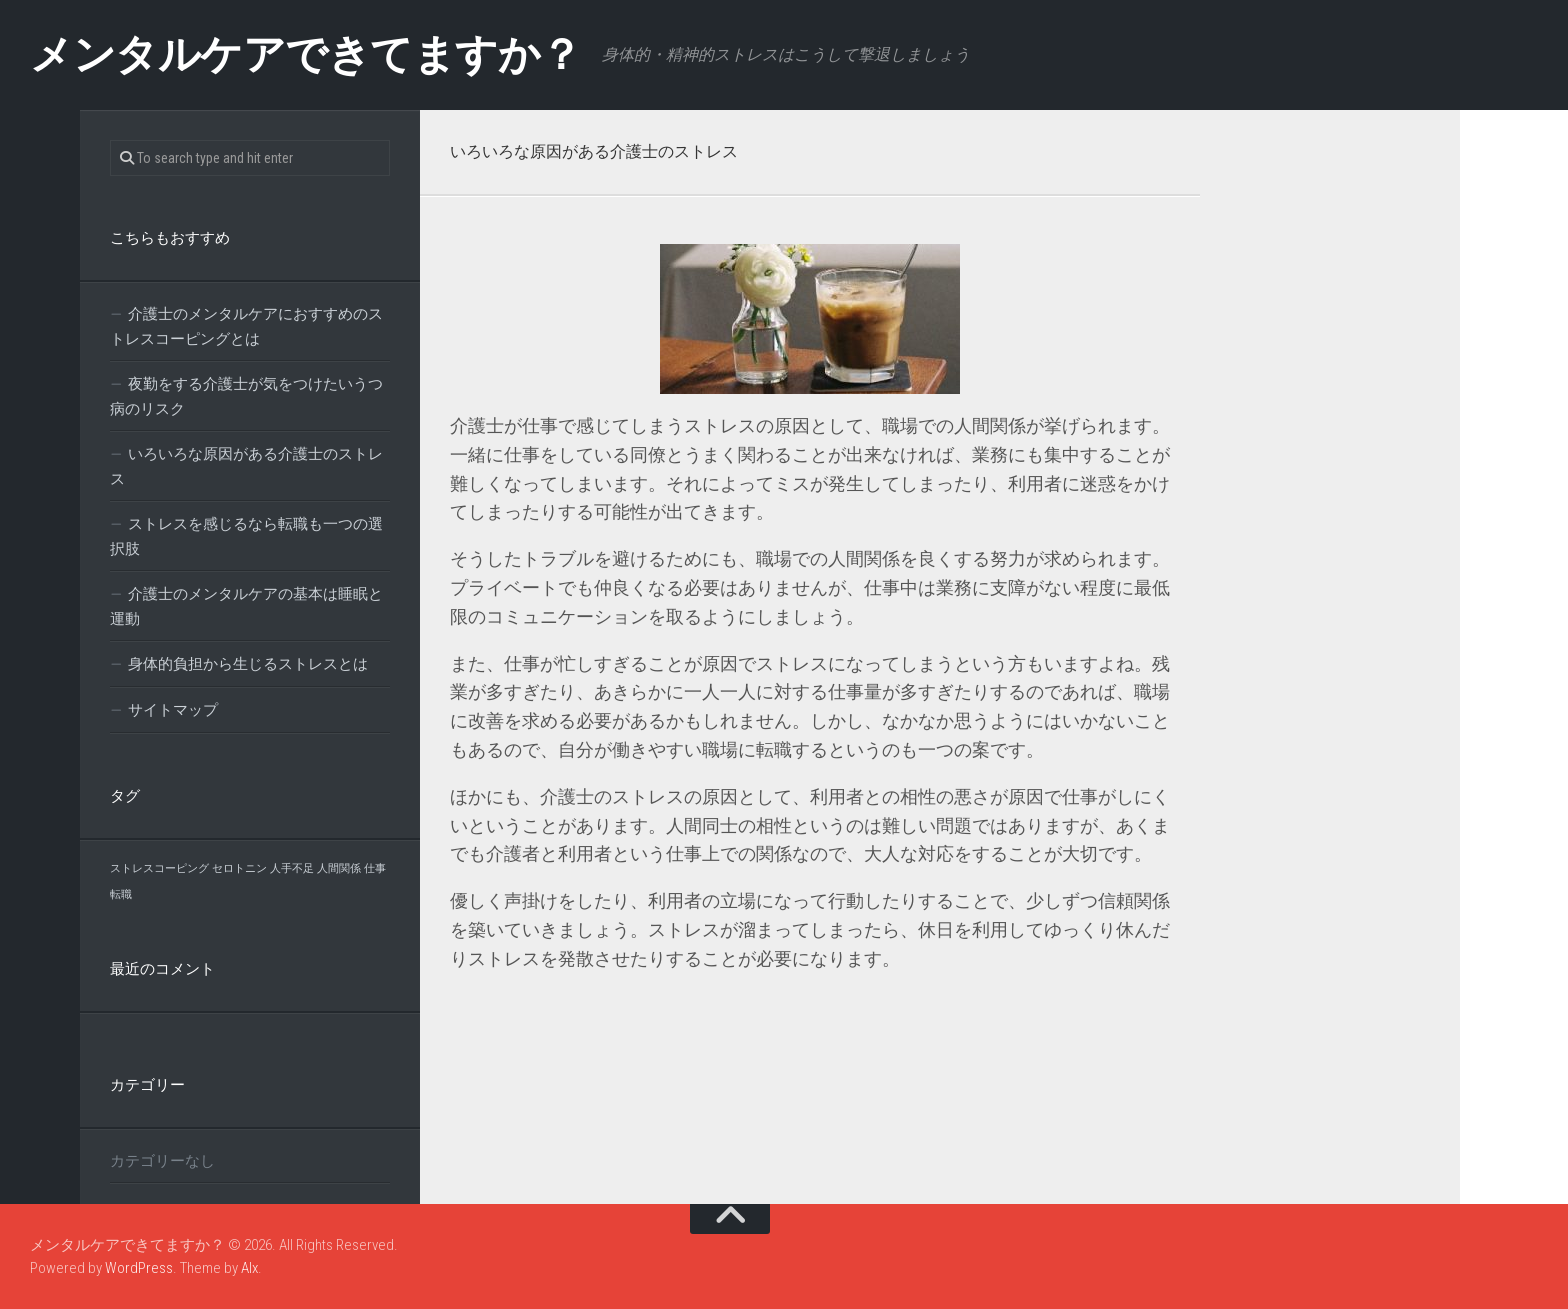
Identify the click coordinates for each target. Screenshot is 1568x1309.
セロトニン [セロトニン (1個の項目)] (239, 868)
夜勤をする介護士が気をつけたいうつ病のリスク (246, 396)
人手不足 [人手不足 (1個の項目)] (292, 868)
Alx (249, 1268)
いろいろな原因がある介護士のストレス (246, 466)
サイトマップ (173, 710)
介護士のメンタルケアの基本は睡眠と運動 (246, 606)
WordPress (139, 1268)
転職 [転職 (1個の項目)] (121, 894)
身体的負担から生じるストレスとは (248, 664)
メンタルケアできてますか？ (306, 54)
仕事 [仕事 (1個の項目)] (375, 868)
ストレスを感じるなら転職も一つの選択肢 (246, 536)
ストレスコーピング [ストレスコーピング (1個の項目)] (159, 868)
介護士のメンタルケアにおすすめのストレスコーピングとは (246, 326)
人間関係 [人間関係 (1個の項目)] (339, 868)
